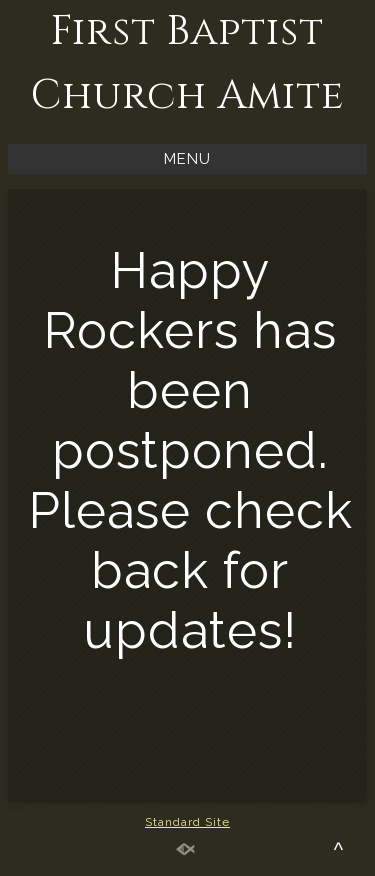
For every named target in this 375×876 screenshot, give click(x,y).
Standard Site (187, 822)
